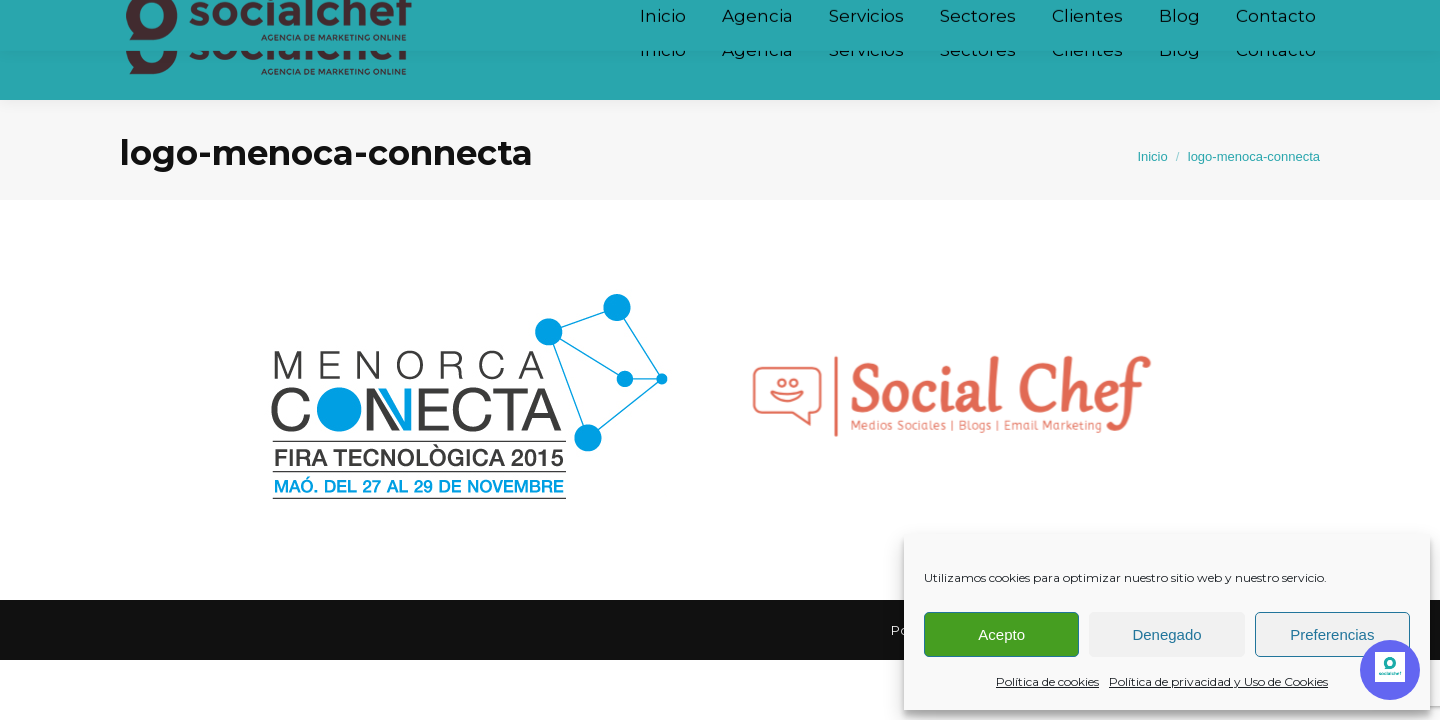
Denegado (1166, 634)
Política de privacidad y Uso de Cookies (1218, 681)
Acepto (1001, 634)
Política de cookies (1047, 681)
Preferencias (1332, 634)
